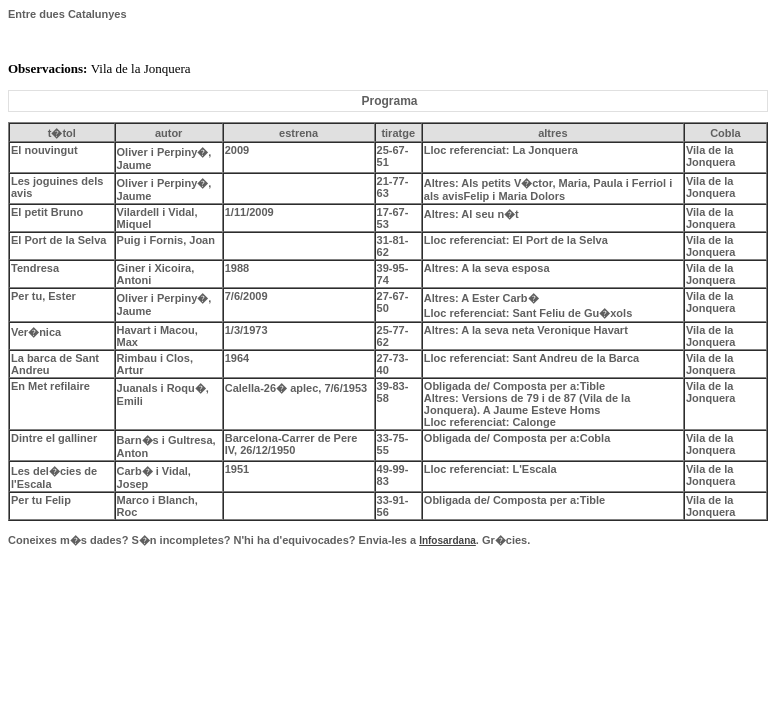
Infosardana (447, 540)
